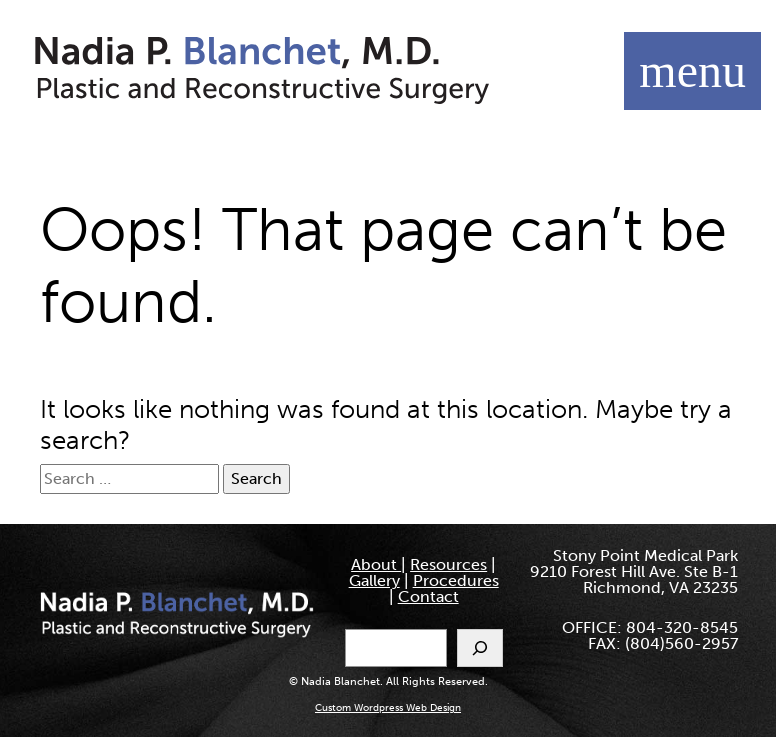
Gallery (374, 580)
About (376, 564)
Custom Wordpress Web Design (388, 708)
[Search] (480, 648)
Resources (448, 564)
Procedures (456, 580)
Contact (428, 596)
